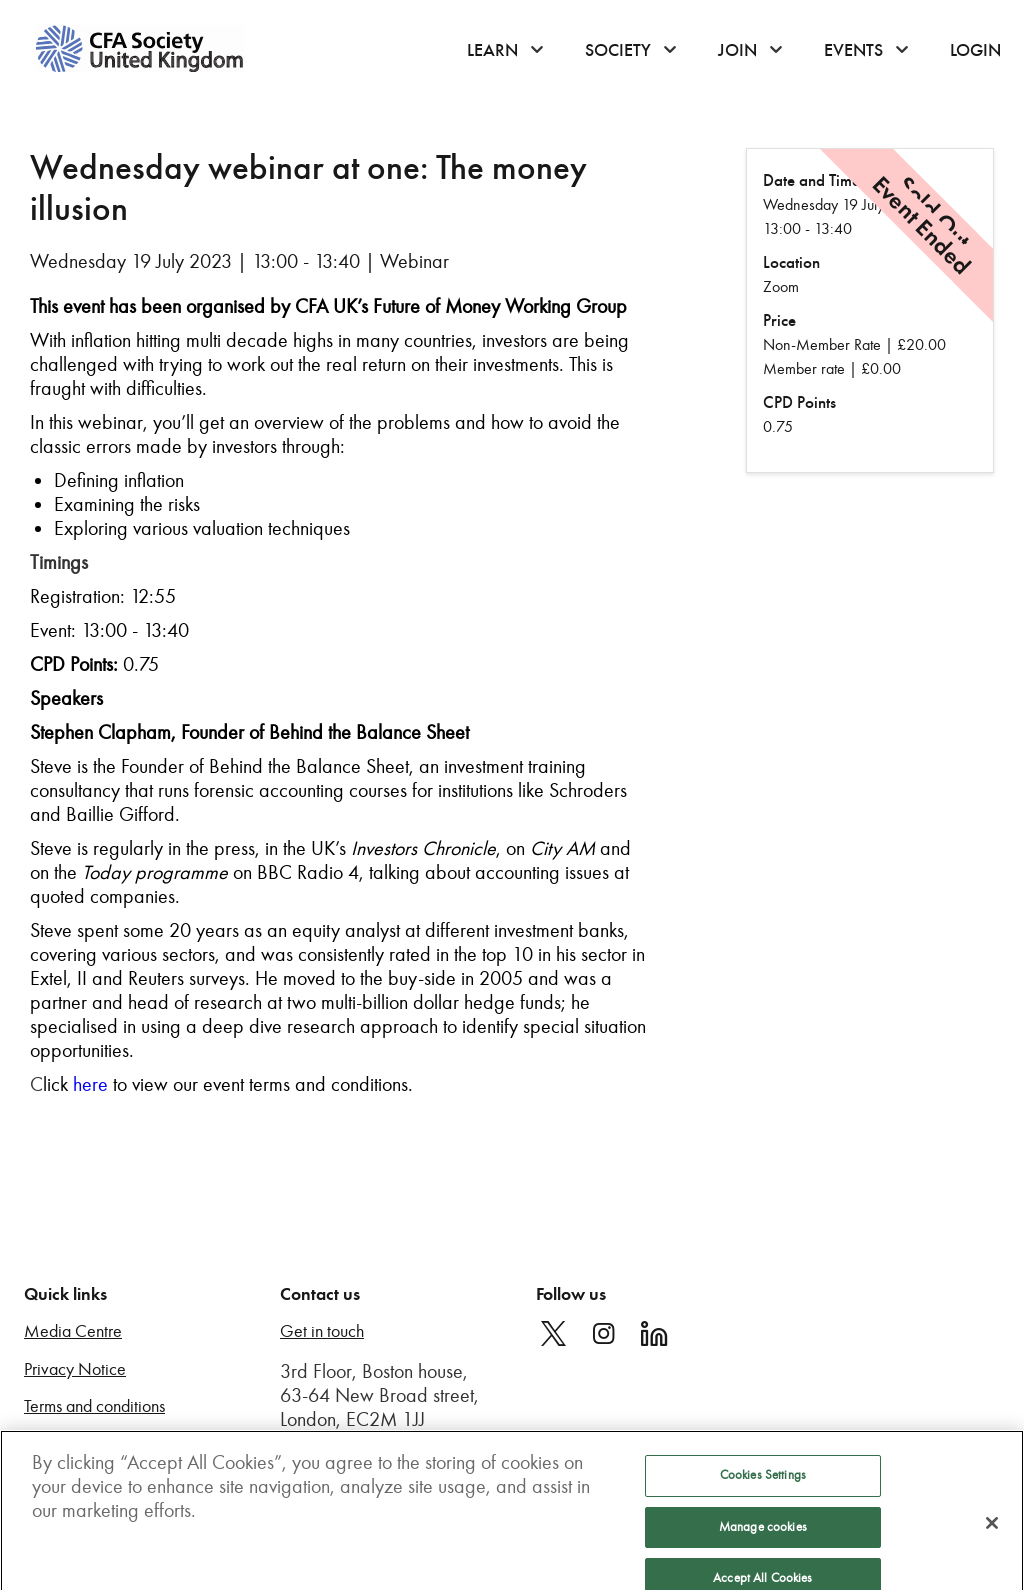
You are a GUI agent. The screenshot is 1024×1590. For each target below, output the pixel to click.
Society (618, 50)
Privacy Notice (75, 1369)
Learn (492, 50)
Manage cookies (763, 1537)
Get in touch (322, 1331)
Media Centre (73, 1331)
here (90, 1084)
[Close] (992, 1534)
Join (737, 50)
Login (975, 50)
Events (853, 50)
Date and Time (811, 180)
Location (791, 262)
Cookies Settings (763, 1486)
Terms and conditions (94, 1406)
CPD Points (799, 402)
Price (779, 320)
